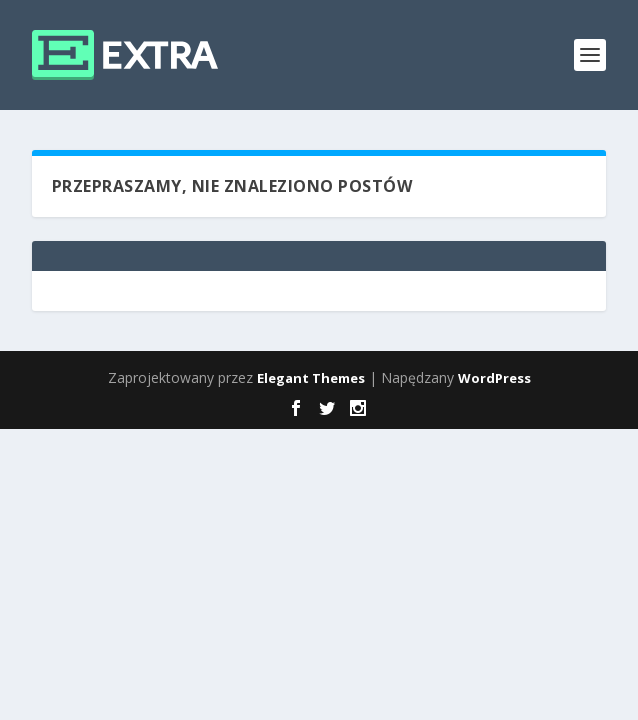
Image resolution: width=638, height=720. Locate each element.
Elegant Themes (311, 378)
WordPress (494, 378)
